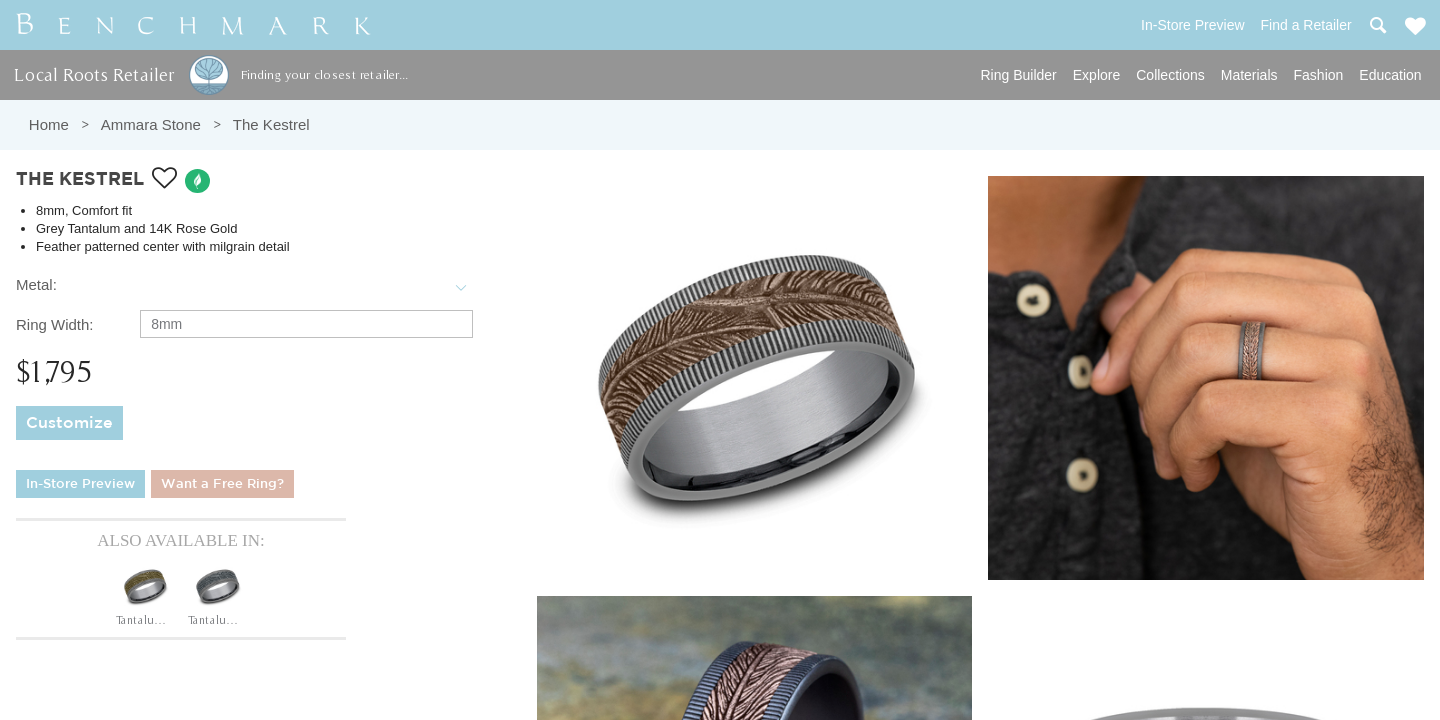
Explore (1096, 75)
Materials (1249, 75)
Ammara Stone (151, 124)
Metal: (36, 284)
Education (1390, 75)
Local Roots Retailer (94, 74)
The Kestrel (271, 124)
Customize (69, 423)
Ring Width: (55, 324)
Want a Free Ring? (222, 484)
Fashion (1319, 75)
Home (49, 124)
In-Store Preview (80, 484)
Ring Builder (1019, 75)
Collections (1170, 75)
